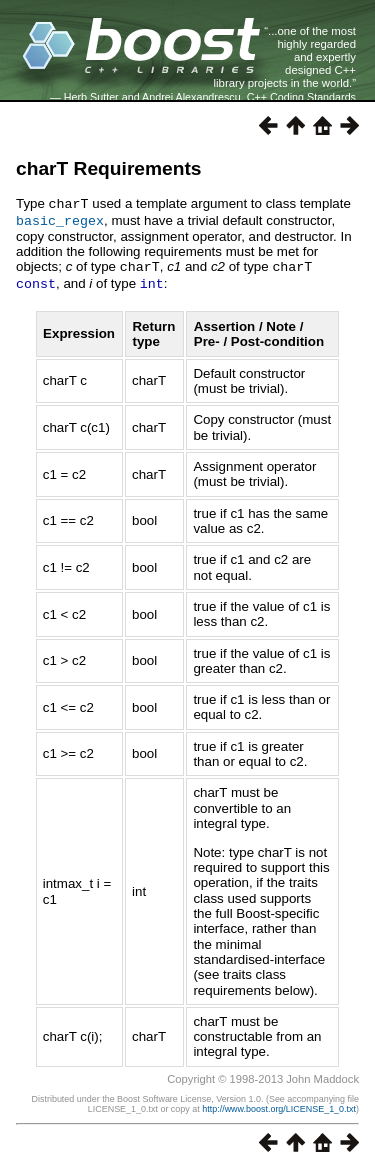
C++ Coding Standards (301, 97)
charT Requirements (109, 168)
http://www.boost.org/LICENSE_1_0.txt (279, 1105)
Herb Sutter (91, 97)
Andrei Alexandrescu (191, 97)
